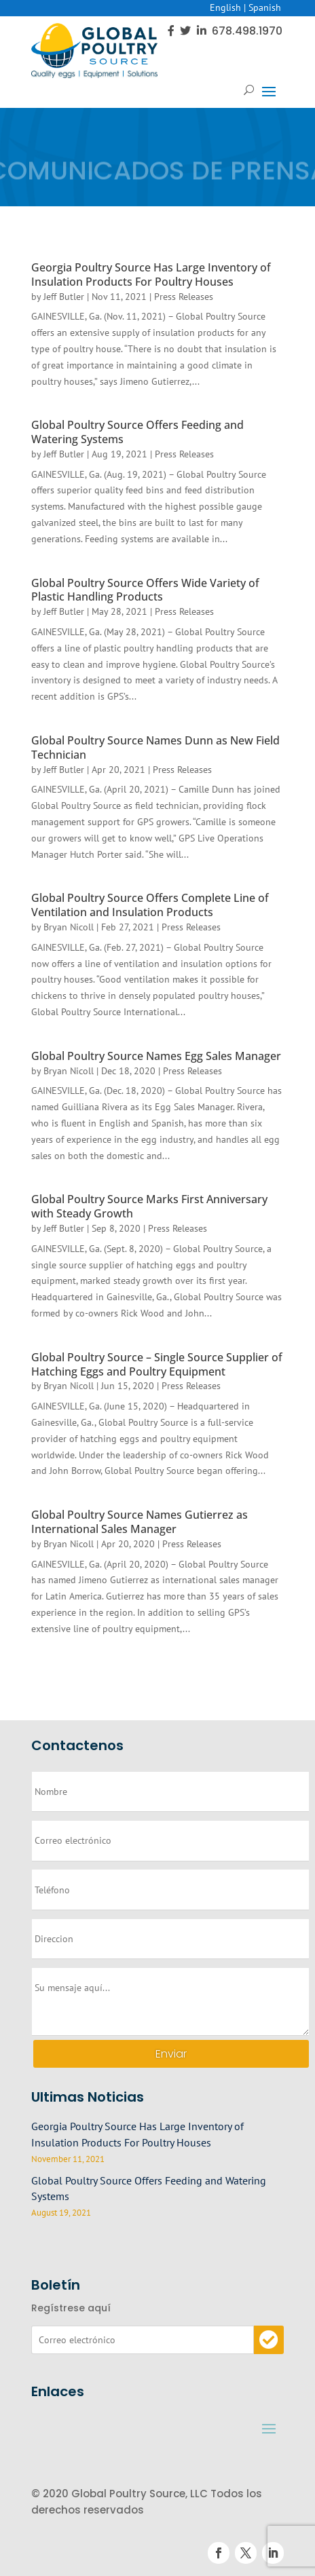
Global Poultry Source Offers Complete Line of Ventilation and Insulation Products (150, 905)
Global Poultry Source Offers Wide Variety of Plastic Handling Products (145, 590)
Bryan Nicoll (68, 927)
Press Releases (183, 296)
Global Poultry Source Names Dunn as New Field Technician (155, 747)
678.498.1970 (247, 31)
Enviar (171, 2054)
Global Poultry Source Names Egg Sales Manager (156, 1055)
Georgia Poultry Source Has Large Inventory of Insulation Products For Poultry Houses (151, 274)
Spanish (264, 7)
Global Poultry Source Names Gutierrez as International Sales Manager (139, 1521)
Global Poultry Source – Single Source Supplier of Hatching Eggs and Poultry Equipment (156, 1364)
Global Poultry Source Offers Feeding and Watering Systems (137, 432)
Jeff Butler (63, 296)
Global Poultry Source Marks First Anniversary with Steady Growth (149, 1206)
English (225, 7)
